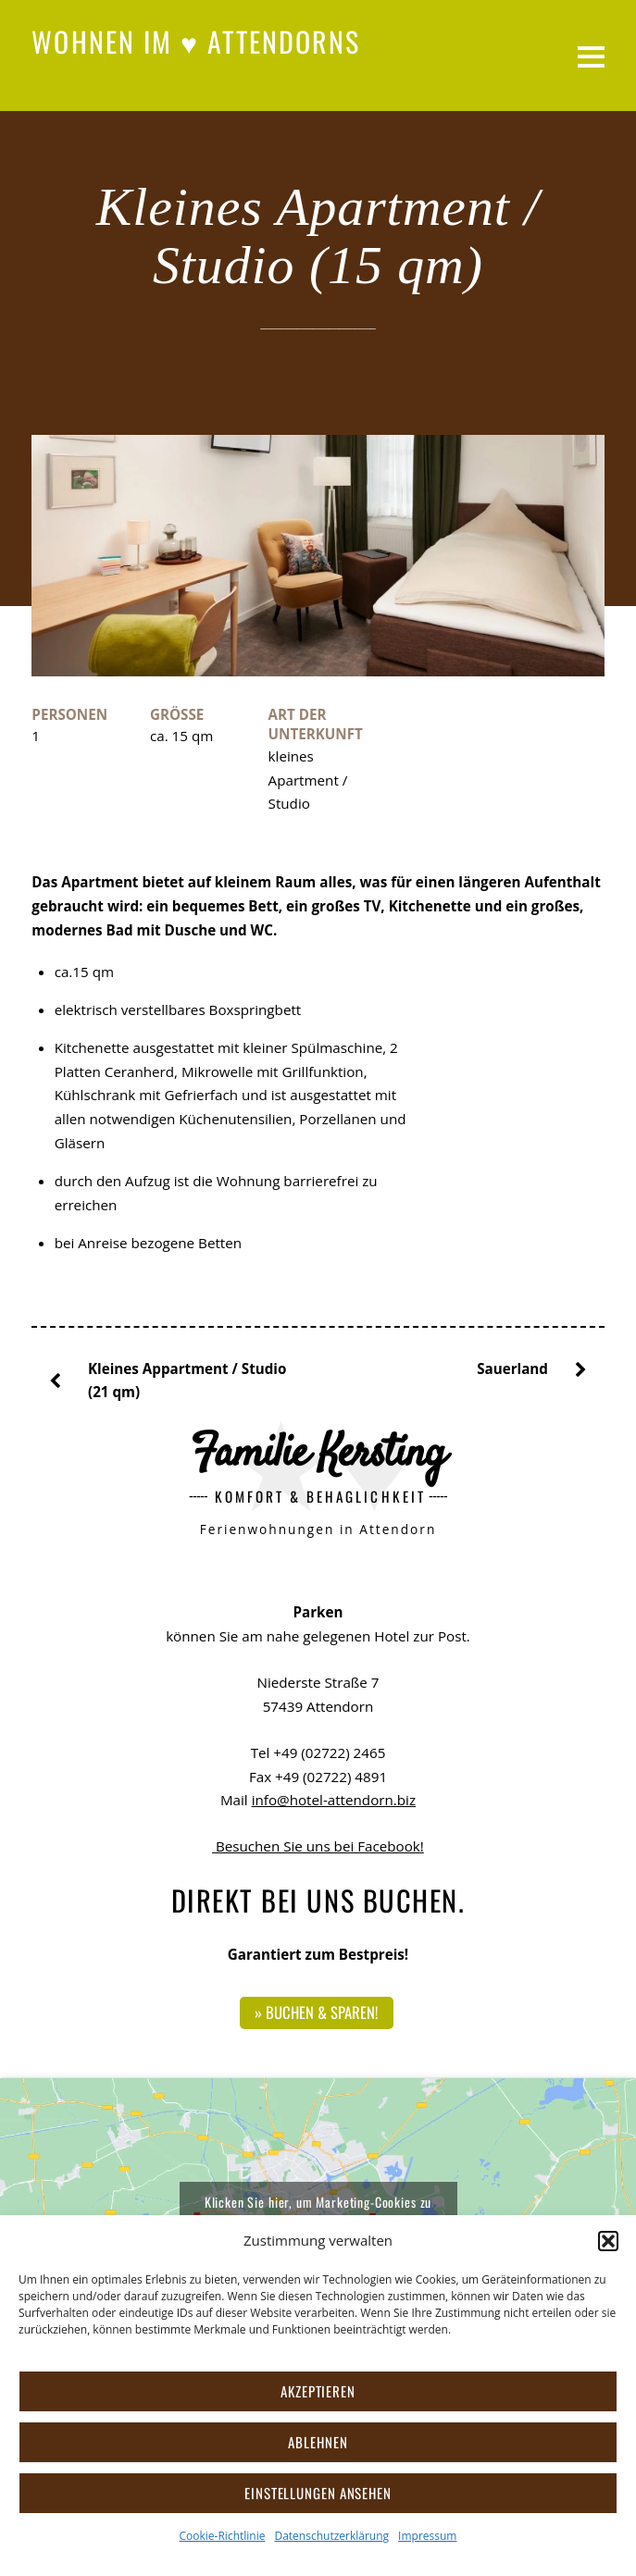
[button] (608, 2241)
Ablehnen (317, 2442)
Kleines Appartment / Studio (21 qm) (174, 1379)
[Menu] (591, 55)
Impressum (427, 2536)
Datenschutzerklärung (331, 2536)
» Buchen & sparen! (316, 2012)
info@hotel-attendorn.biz (334, 1799)
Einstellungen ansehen (318, 2493)
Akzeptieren (318, 2391)
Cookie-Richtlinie (223, 2536)
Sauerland (525, 1369)
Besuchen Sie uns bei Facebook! (318, 1846)
